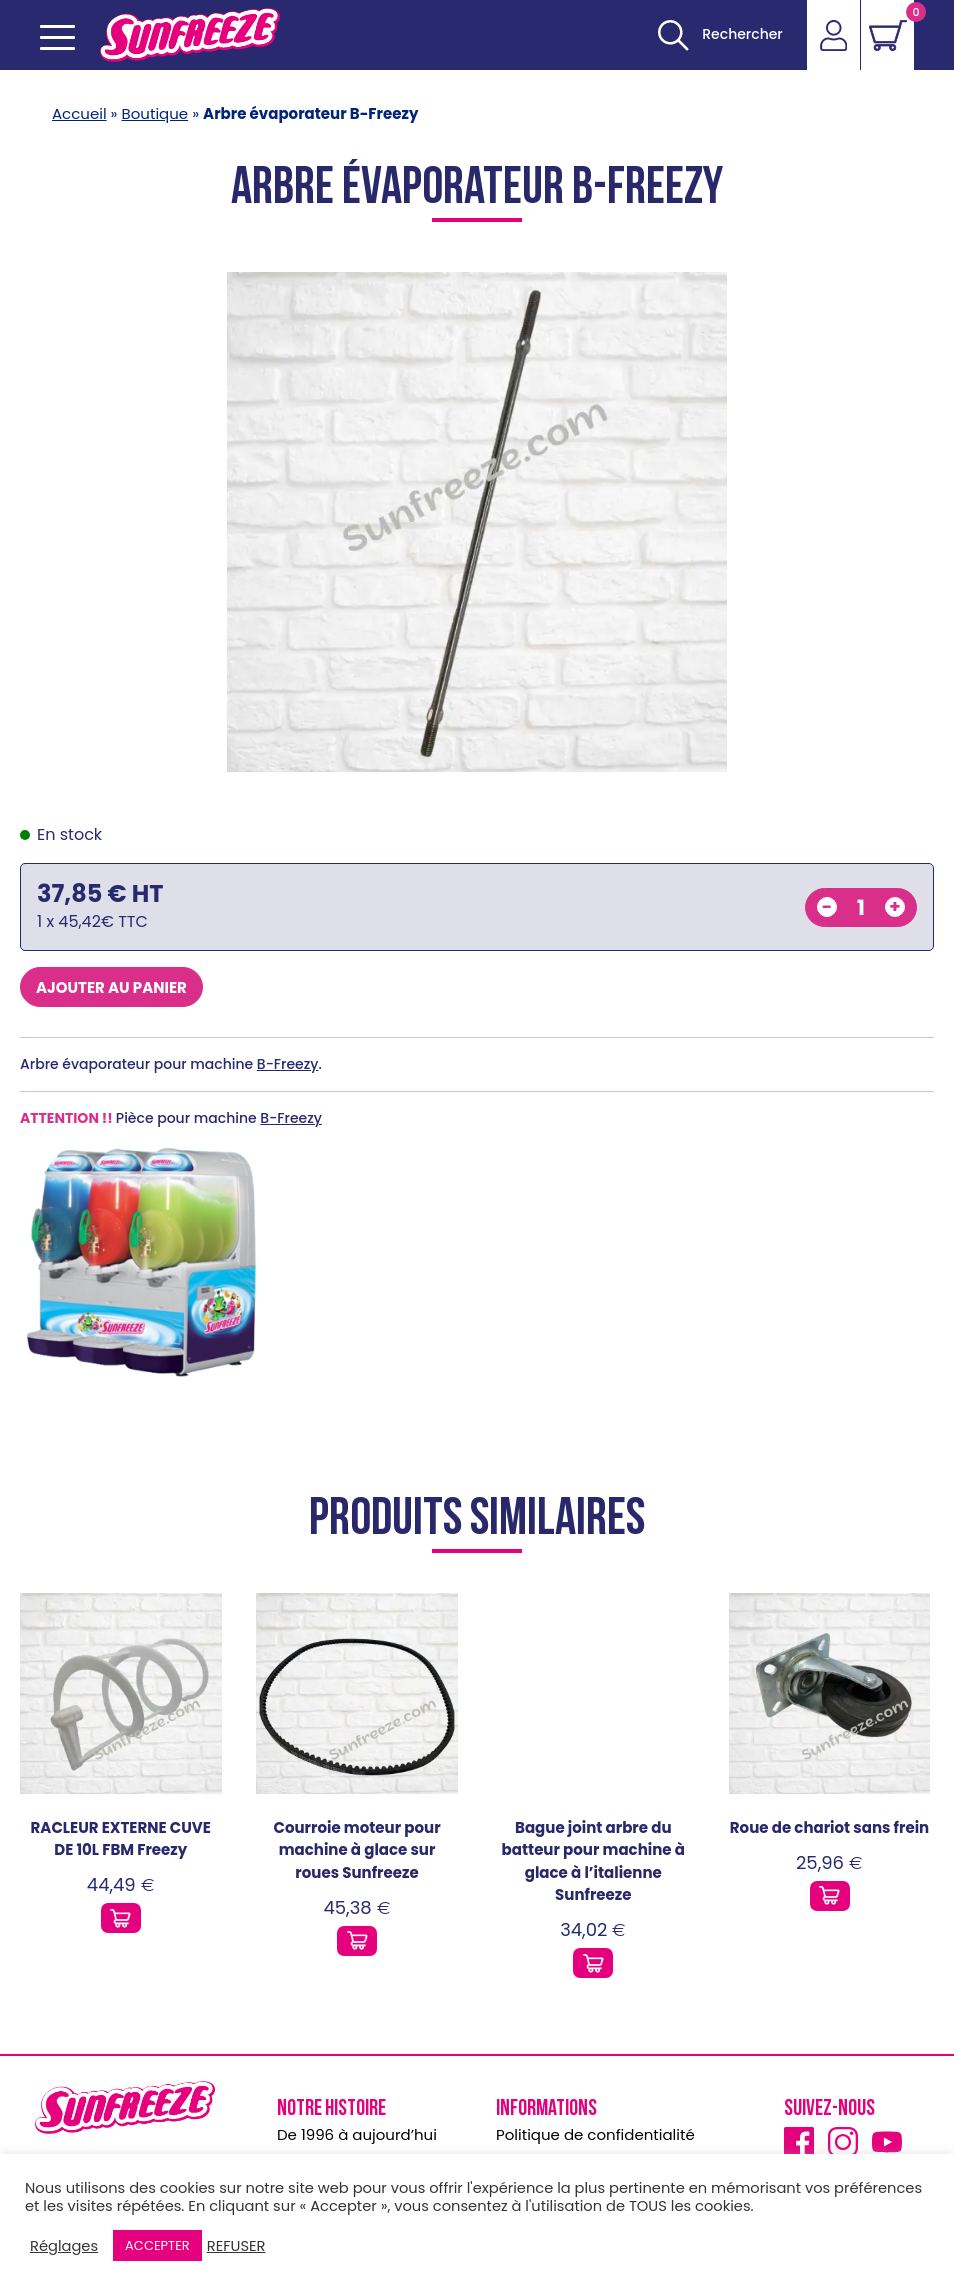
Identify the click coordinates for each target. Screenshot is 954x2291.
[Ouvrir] (717, 35)
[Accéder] (832, 35)
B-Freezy (288, 1064)
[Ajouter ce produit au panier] (121, 1918)
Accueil (79, 113)
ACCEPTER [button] (157, 2245)
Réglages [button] (64, 2246)
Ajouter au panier (111, 987)
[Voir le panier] (887, 35)
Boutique (155, 113)
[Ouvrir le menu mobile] (57, 37)
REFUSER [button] (236, 2246)
